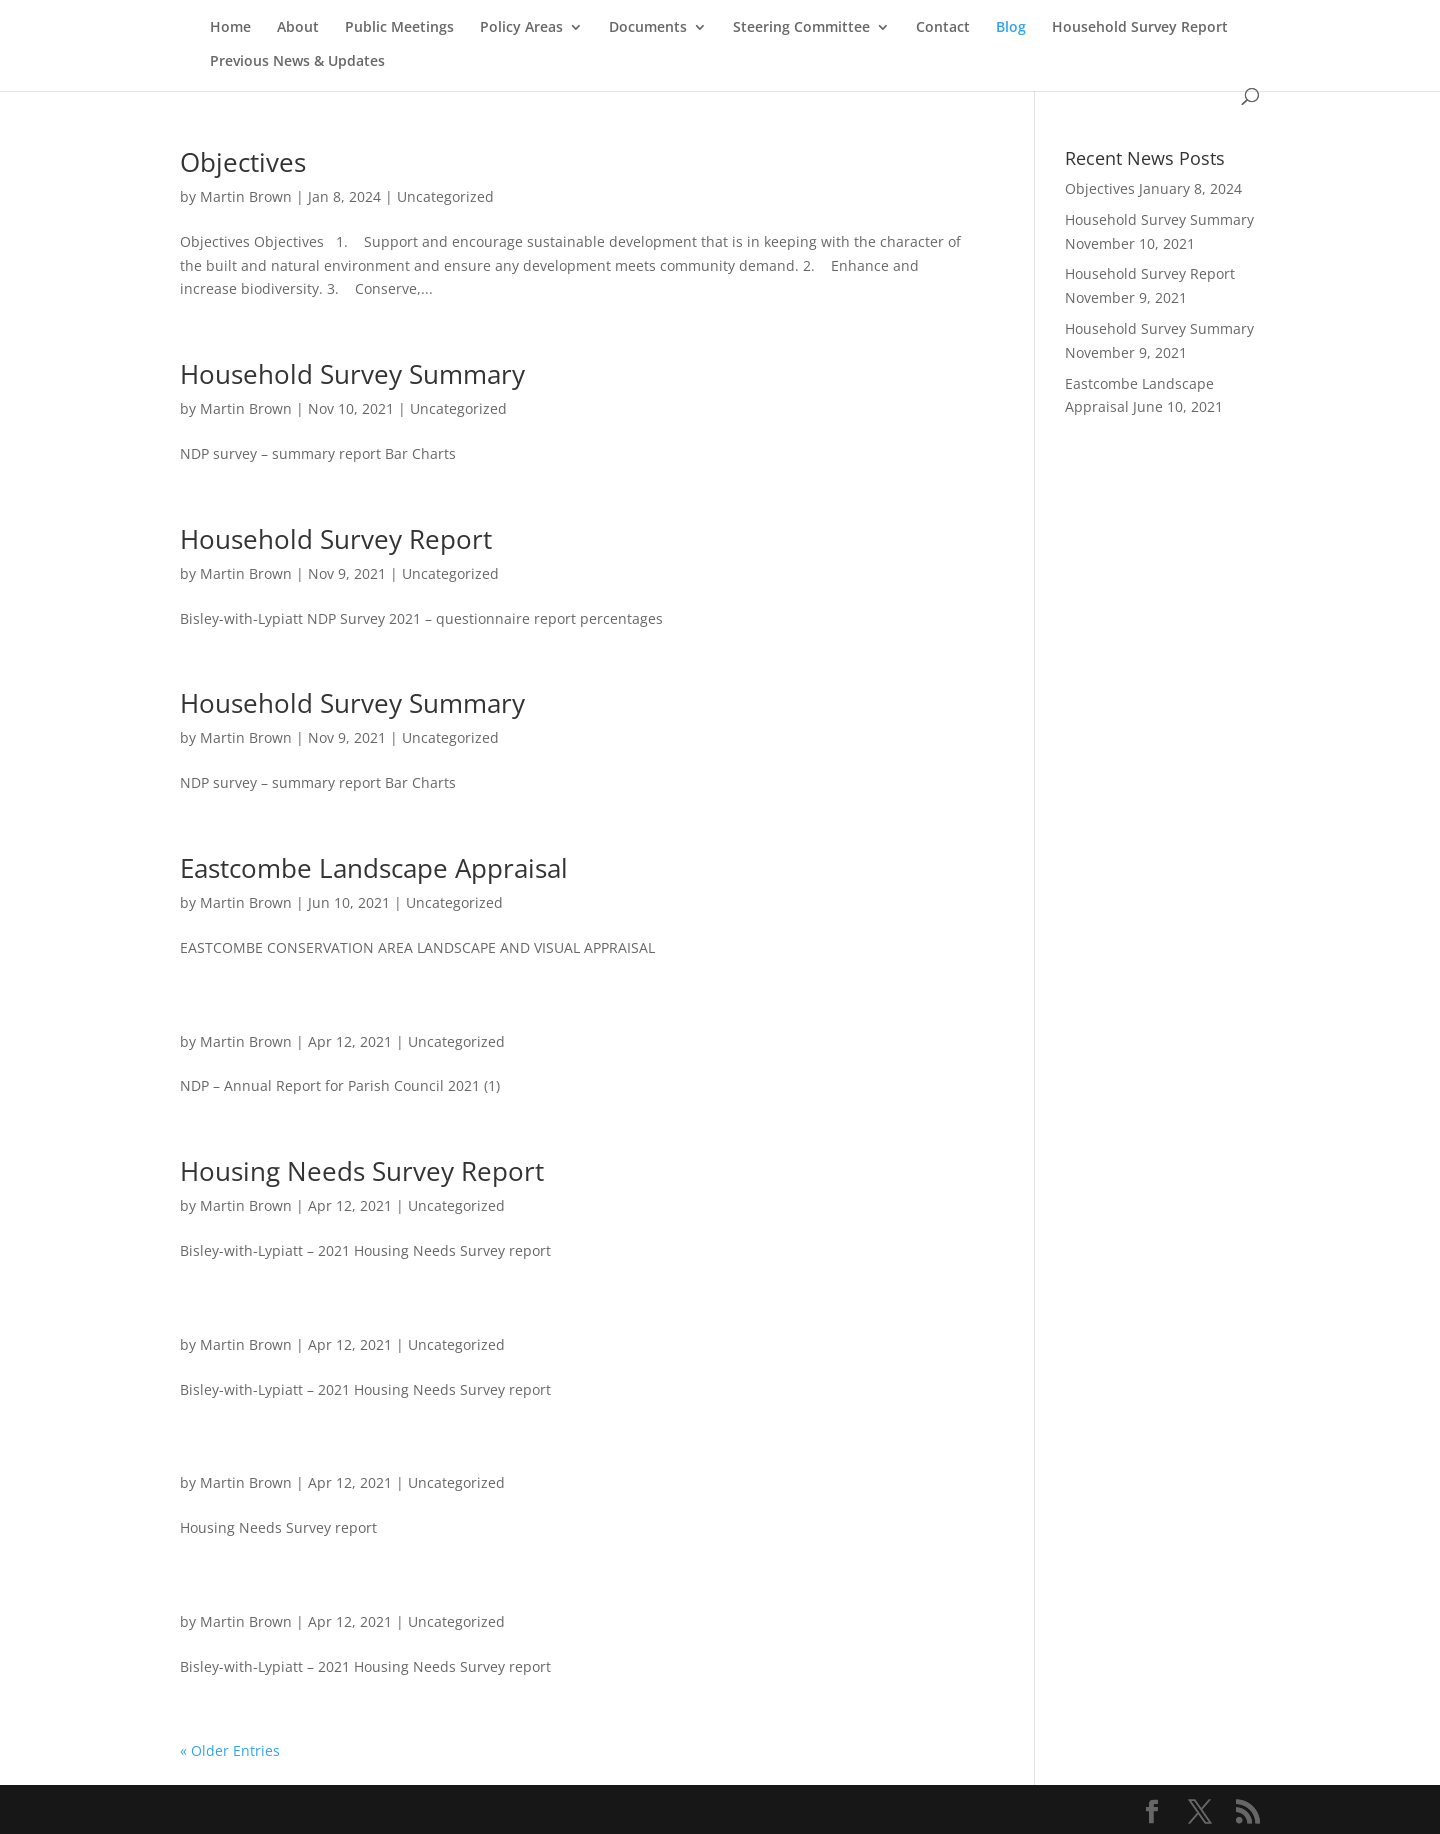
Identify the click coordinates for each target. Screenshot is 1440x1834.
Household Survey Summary (352, 374)
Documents (648, 28)
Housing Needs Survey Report (362, 1171)
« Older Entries (230, 1750)
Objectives (243, 162)
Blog (1011, 28)
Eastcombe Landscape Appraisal (374, 868)
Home (230, 28)
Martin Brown (246, 196)
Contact (943, 28)
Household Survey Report (1140, 28)
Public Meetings (399, 28)
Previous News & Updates (297, 62)
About (298, 28)
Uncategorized (445, 196)
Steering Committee (801, 28)
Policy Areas (521, 28)
